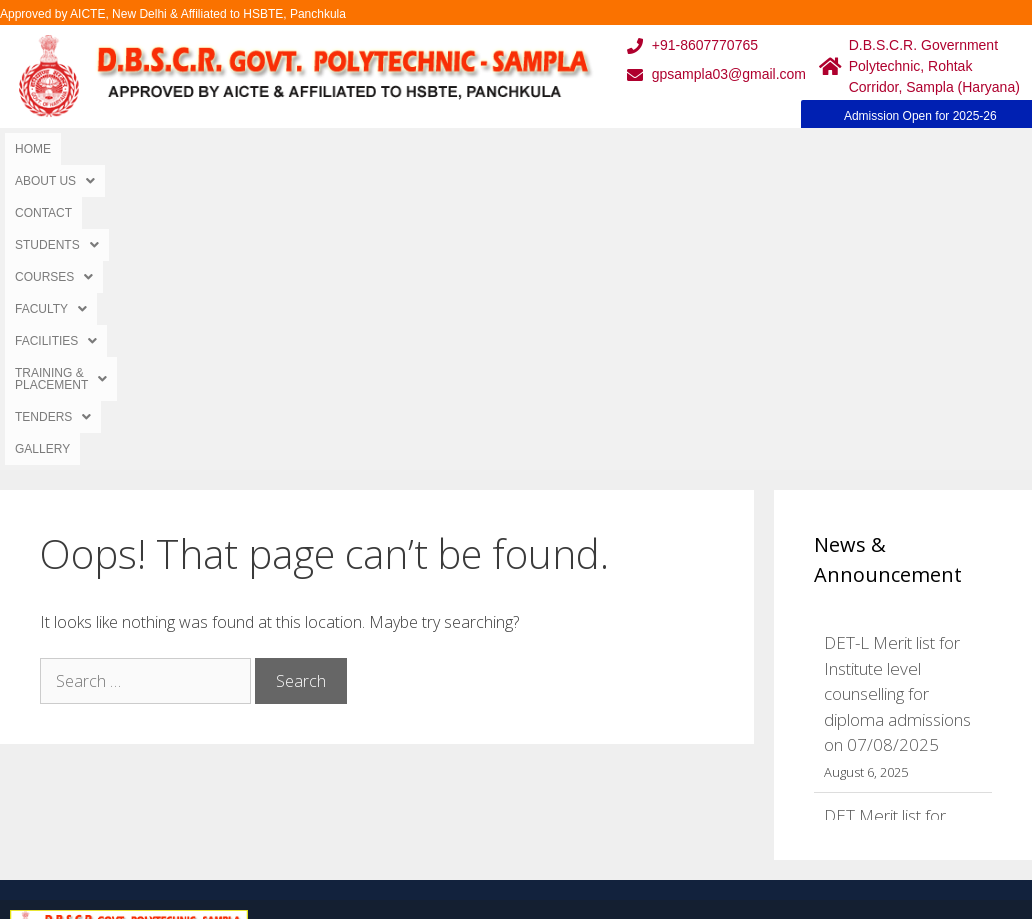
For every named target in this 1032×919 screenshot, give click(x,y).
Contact (199, 149)
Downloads (315, 749)
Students (290, 149)
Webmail (451, 669)
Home (33, 149)
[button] (111, 149)
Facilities (583, 149)
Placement (458, 789)
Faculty (486, 149)
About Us (111, 149)
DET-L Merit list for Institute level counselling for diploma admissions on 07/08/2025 (897, 393)
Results (446, 749)
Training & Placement (727, 149)
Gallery (952, 149)
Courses (391, 149)
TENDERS (867, 149)
